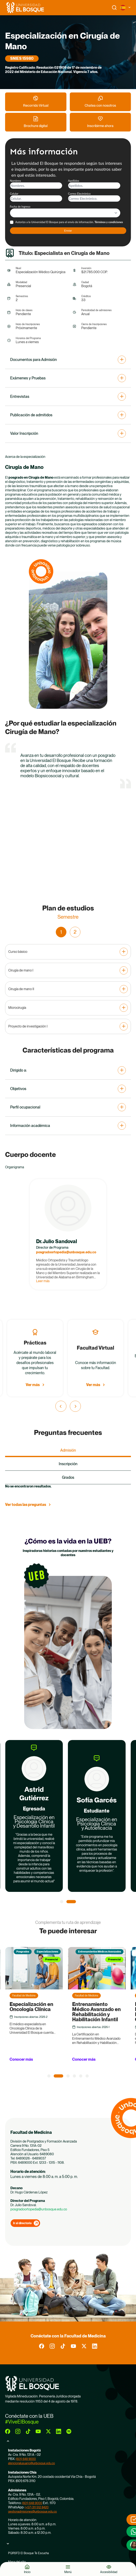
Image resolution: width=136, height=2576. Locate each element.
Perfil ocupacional (25, 1107)
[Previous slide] (60, 1406)
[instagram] (52, 2346)
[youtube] (73, 2346)
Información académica (30, 1125)
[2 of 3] (58, 2076)
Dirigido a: (18, 1070)
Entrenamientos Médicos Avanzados (99, 1951)
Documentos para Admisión (33, 359)
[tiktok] (62, 2346)
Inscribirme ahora (100, 126)
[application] (68, 843)
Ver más (33, 1384)
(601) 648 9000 (26, 2459)
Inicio (27, 2571)
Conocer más (21, 2059)
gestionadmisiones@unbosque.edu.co (32, 2511)
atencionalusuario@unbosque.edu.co (31, 2463)
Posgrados (22, 1951)
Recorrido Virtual (35, 105)
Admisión (68, 1450)
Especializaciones (47, 1951)
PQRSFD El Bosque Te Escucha (28, 2553)
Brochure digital (36, 126)
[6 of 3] (87, 2076)
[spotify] (68, 2431)
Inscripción (68, 1464)
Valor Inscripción (24, 433)
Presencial (51, 1959)
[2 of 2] (71, 1901)
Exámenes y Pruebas (28, 378)
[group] (68, 52)
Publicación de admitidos (31, 415)
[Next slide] (75, 1406)
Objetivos (18, 1088)
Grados (68, 1477)
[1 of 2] (61, 1901)
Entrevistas (19, 396)
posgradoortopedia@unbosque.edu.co (38, 2209)
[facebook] (41, 2346)
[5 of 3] (80, 2076)
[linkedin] (94, 2346)
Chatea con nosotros (100, 105)
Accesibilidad (108, 2571)
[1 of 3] (48, 2076)
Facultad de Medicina (23, 1995)
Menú (68, 2571)
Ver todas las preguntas (25, 1504)
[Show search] (114, 7)
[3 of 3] (68, 2076)
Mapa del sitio (17, 2561)
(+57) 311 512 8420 (37, 2507)
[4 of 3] (74, 2076)
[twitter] (84, 2346)
